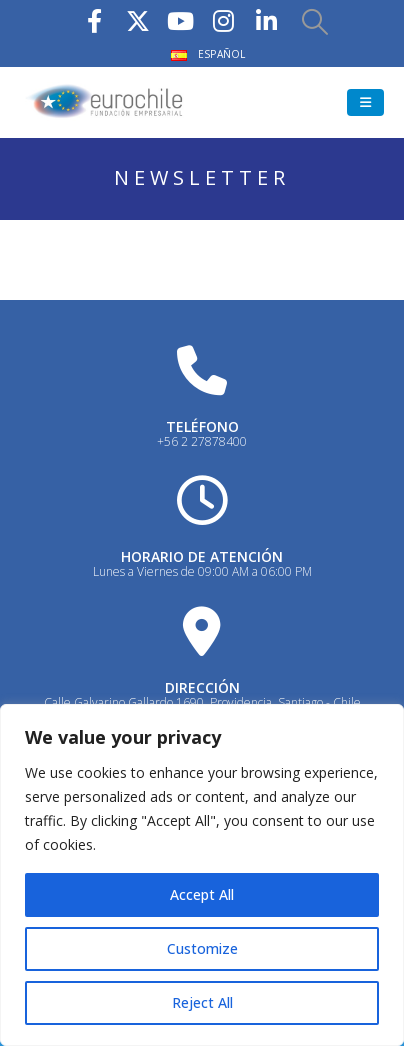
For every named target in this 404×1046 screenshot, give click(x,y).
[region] (202, 875)
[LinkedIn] (267, 20)
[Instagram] (224, 20)
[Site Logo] (105, 102)
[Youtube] (181, 20)
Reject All (202, 1002)
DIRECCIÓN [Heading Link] (202, 687)
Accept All (202, 894)
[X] (138, 20)
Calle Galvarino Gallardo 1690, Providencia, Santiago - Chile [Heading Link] (202, 702)
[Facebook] (95, 20)
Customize (202, 948)
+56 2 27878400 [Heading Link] (202, 441)
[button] (315, 21)
